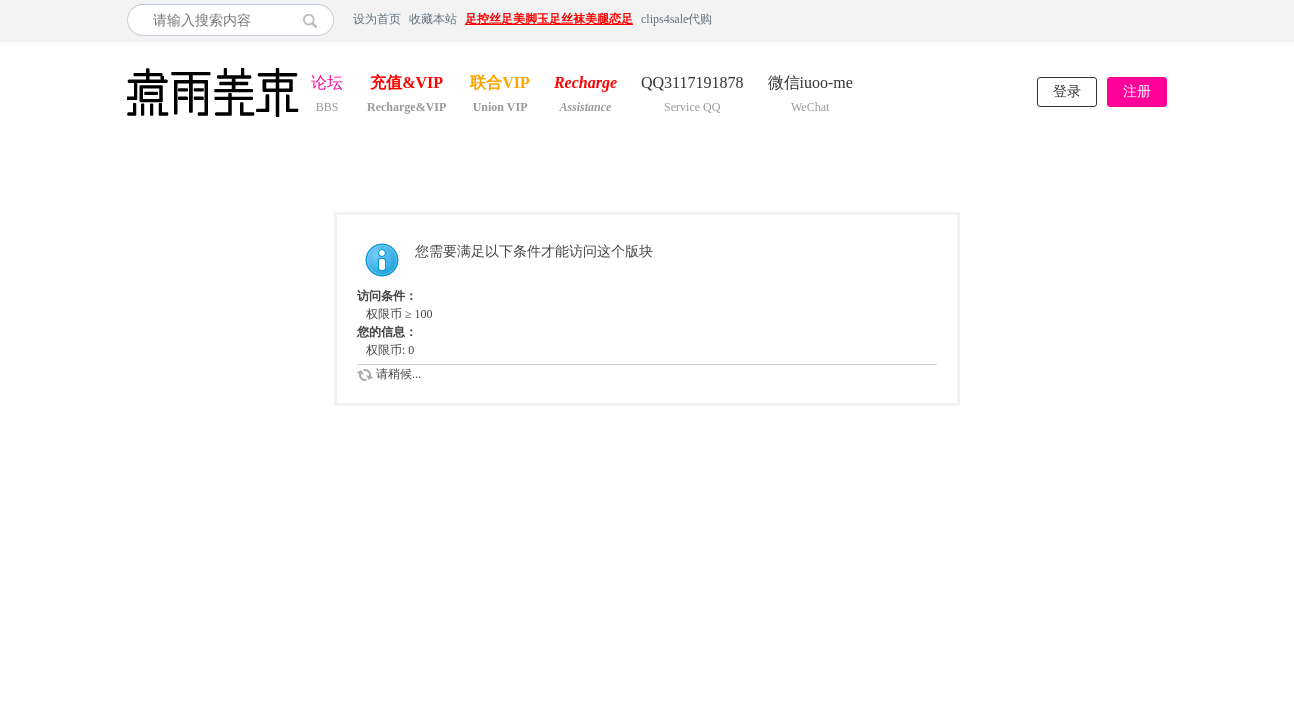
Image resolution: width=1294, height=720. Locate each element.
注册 (1137, 91)
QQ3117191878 (692, 84)
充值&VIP (406, 84)
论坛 (327, 84)
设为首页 (377, 19)
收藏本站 (433, 19)
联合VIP (500, 84)
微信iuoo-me (810, 84)
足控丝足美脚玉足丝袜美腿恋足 (549, 19)
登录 (1067, 91)
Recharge (585, 84)
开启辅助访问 (1162, 19)
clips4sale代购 (676, 19)
